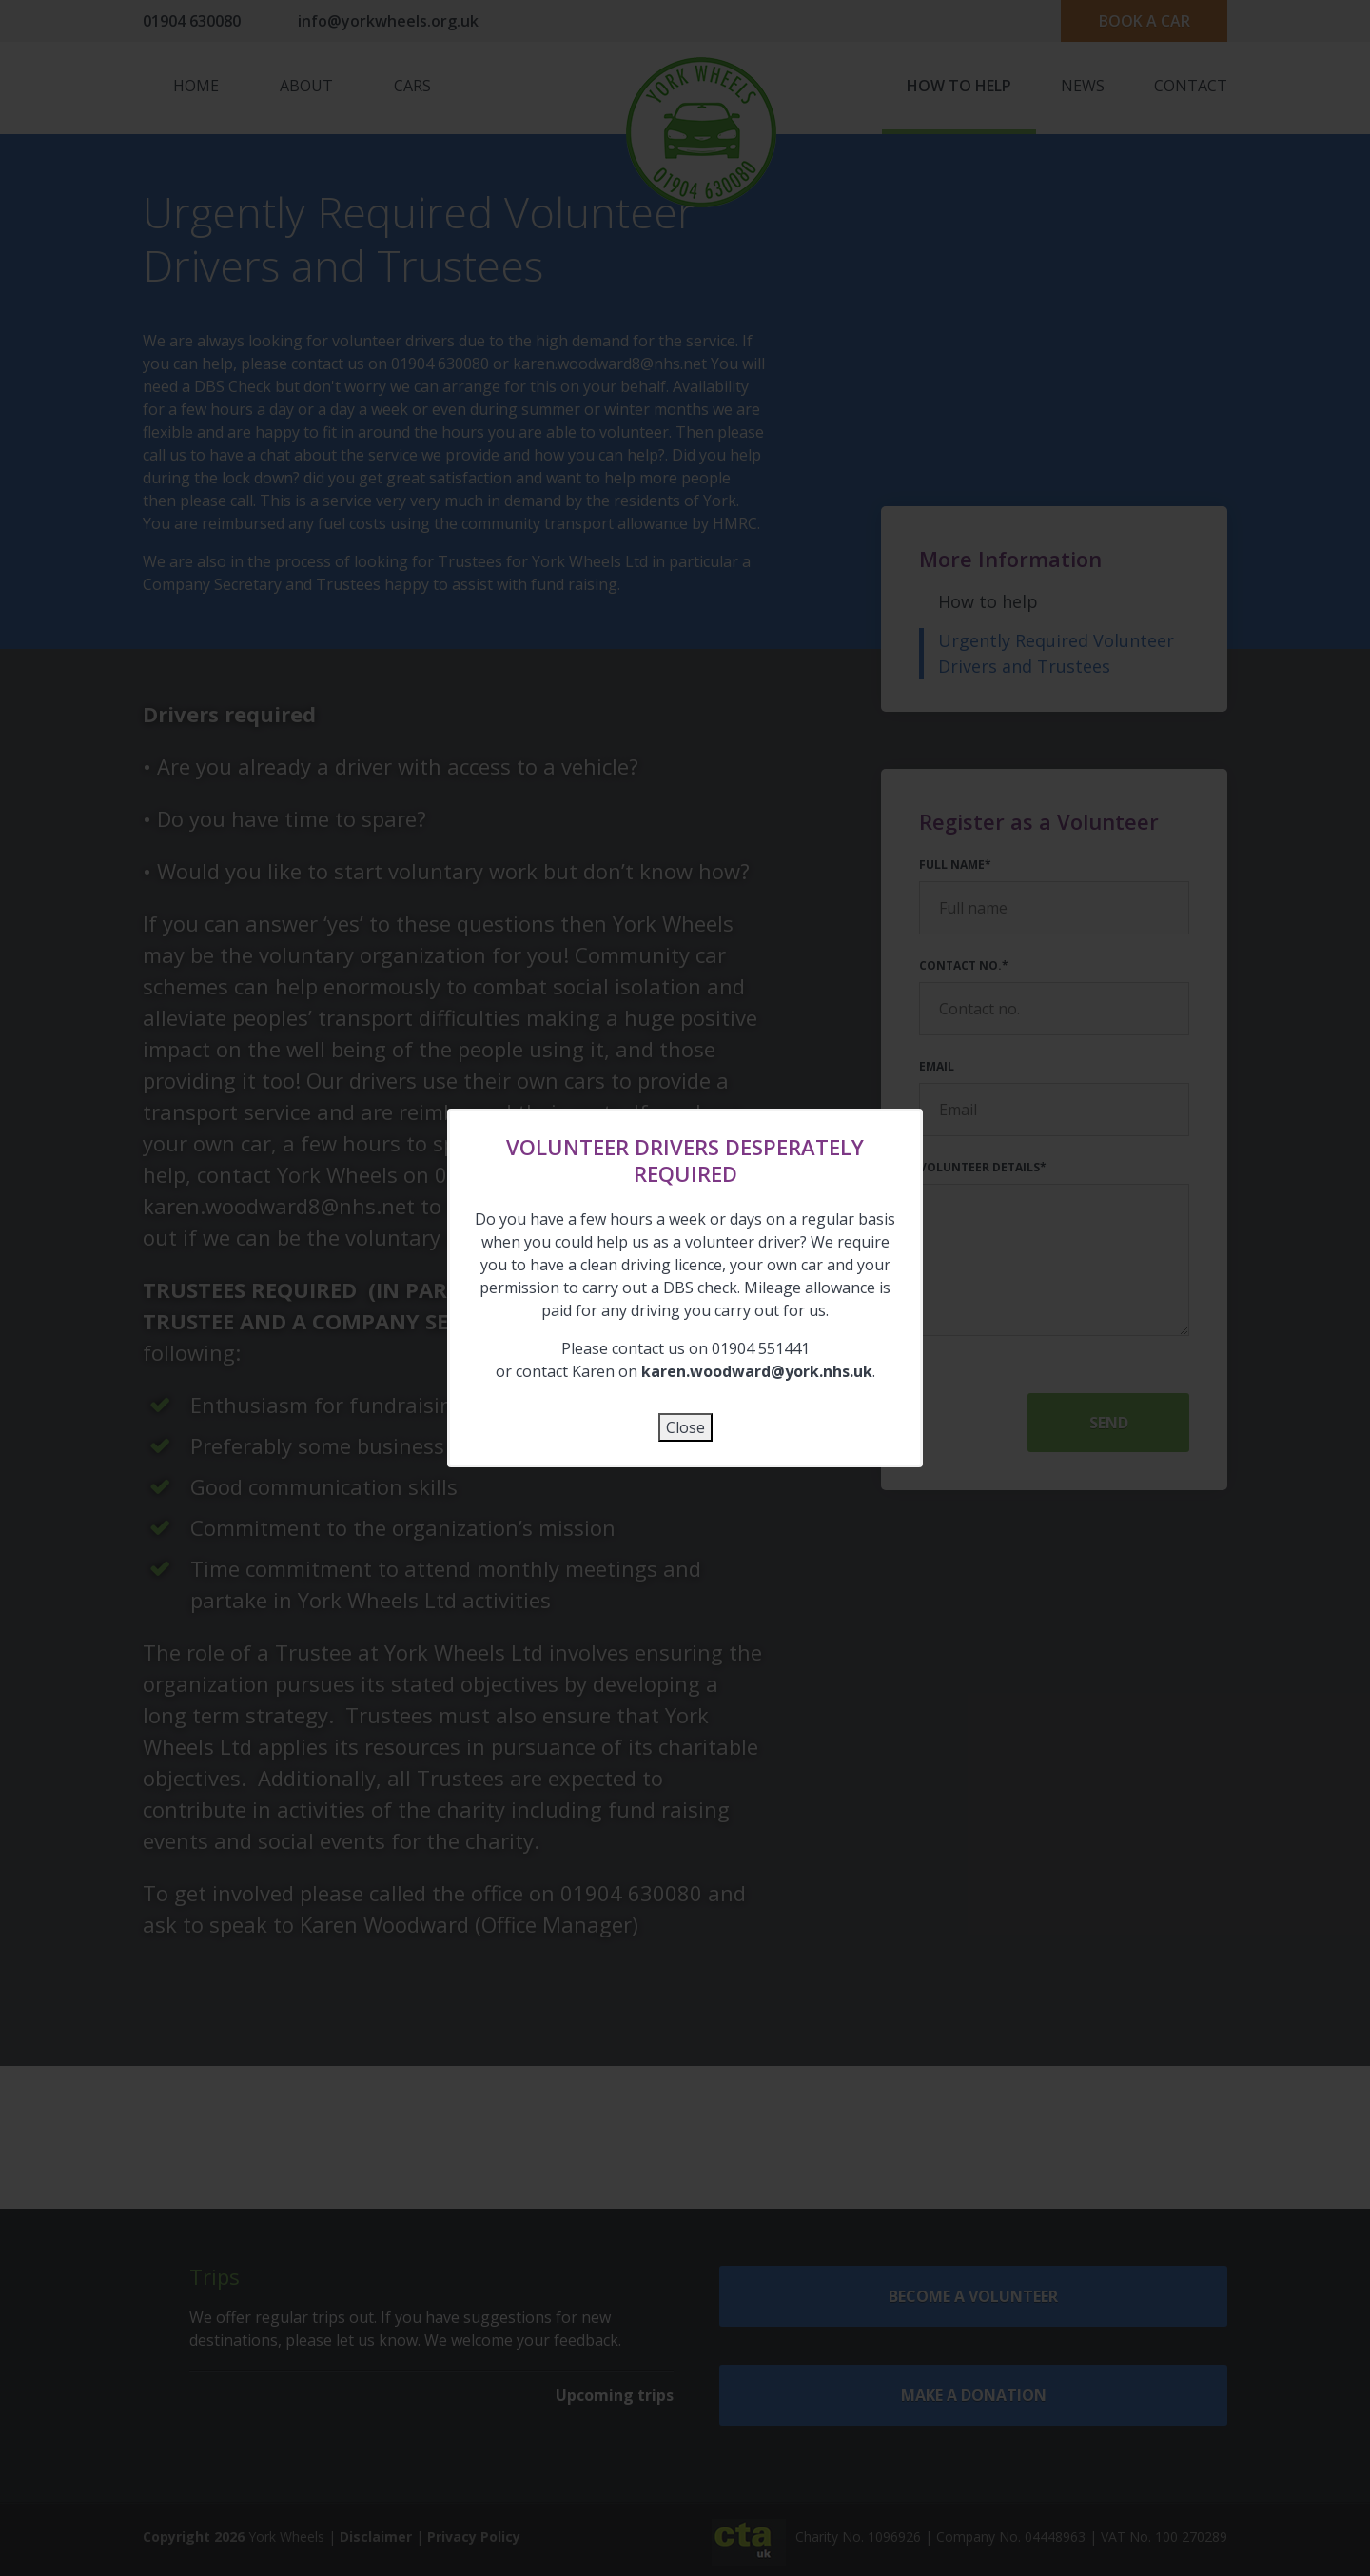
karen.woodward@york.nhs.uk (756, 1371)
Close (685, 1427)
